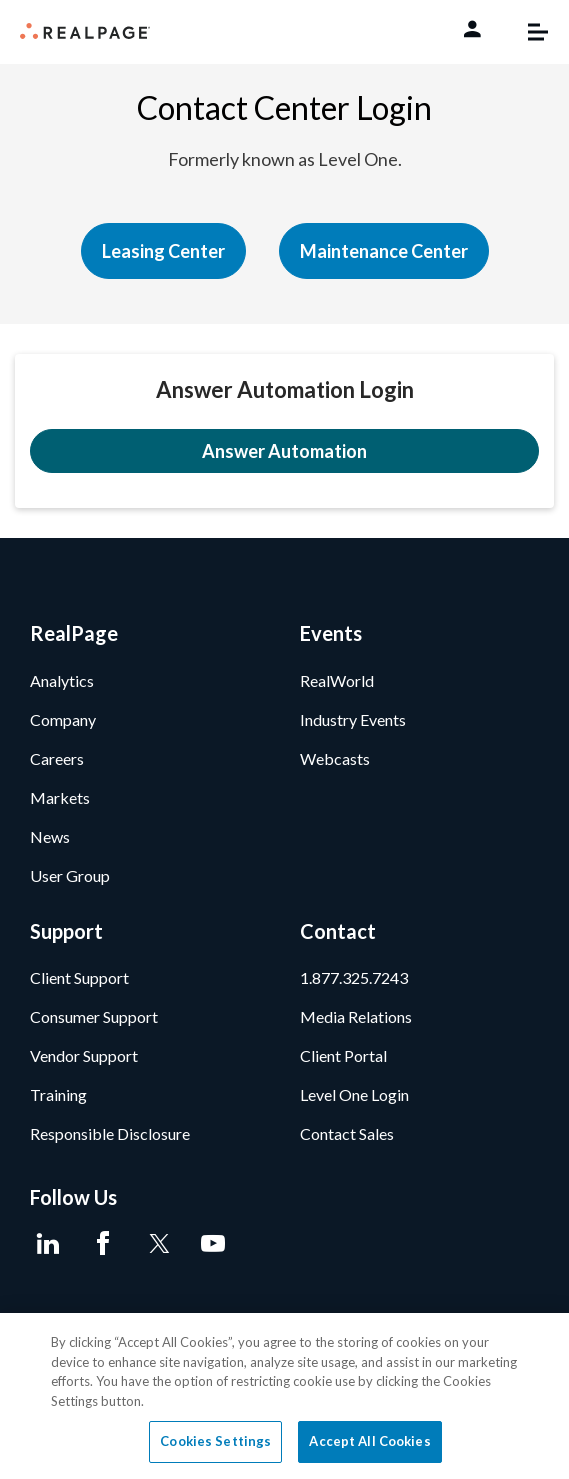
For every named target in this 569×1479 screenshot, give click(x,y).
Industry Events (353, 719)
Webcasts (335, 758)
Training (58, 1094)
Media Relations (356, 1016)
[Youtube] (212, 1244)
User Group (70, 875)
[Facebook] (102, 1244)
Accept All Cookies (369, 1441)
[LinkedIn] (47, 1244)
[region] (284, 1396)
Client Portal (343, 1055)
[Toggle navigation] (528, 32)
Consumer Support (94, 1016)
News (50, 836)
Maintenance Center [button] (384, 251)
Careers (57, 758)
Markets (60, 797)
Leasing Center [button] (163, 251)
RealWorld (337, 680)
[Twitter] (157, 1244)
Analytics (62, 680)
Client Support (79, 977)
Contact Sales (347, 1133)
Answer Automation (284, 451)
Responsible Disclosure (110, 1133)
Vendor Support (84, 1055)
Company (63, 719)
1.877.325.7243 (354, 977)
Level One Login (354, 1094)
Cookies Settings (215, 1441)
